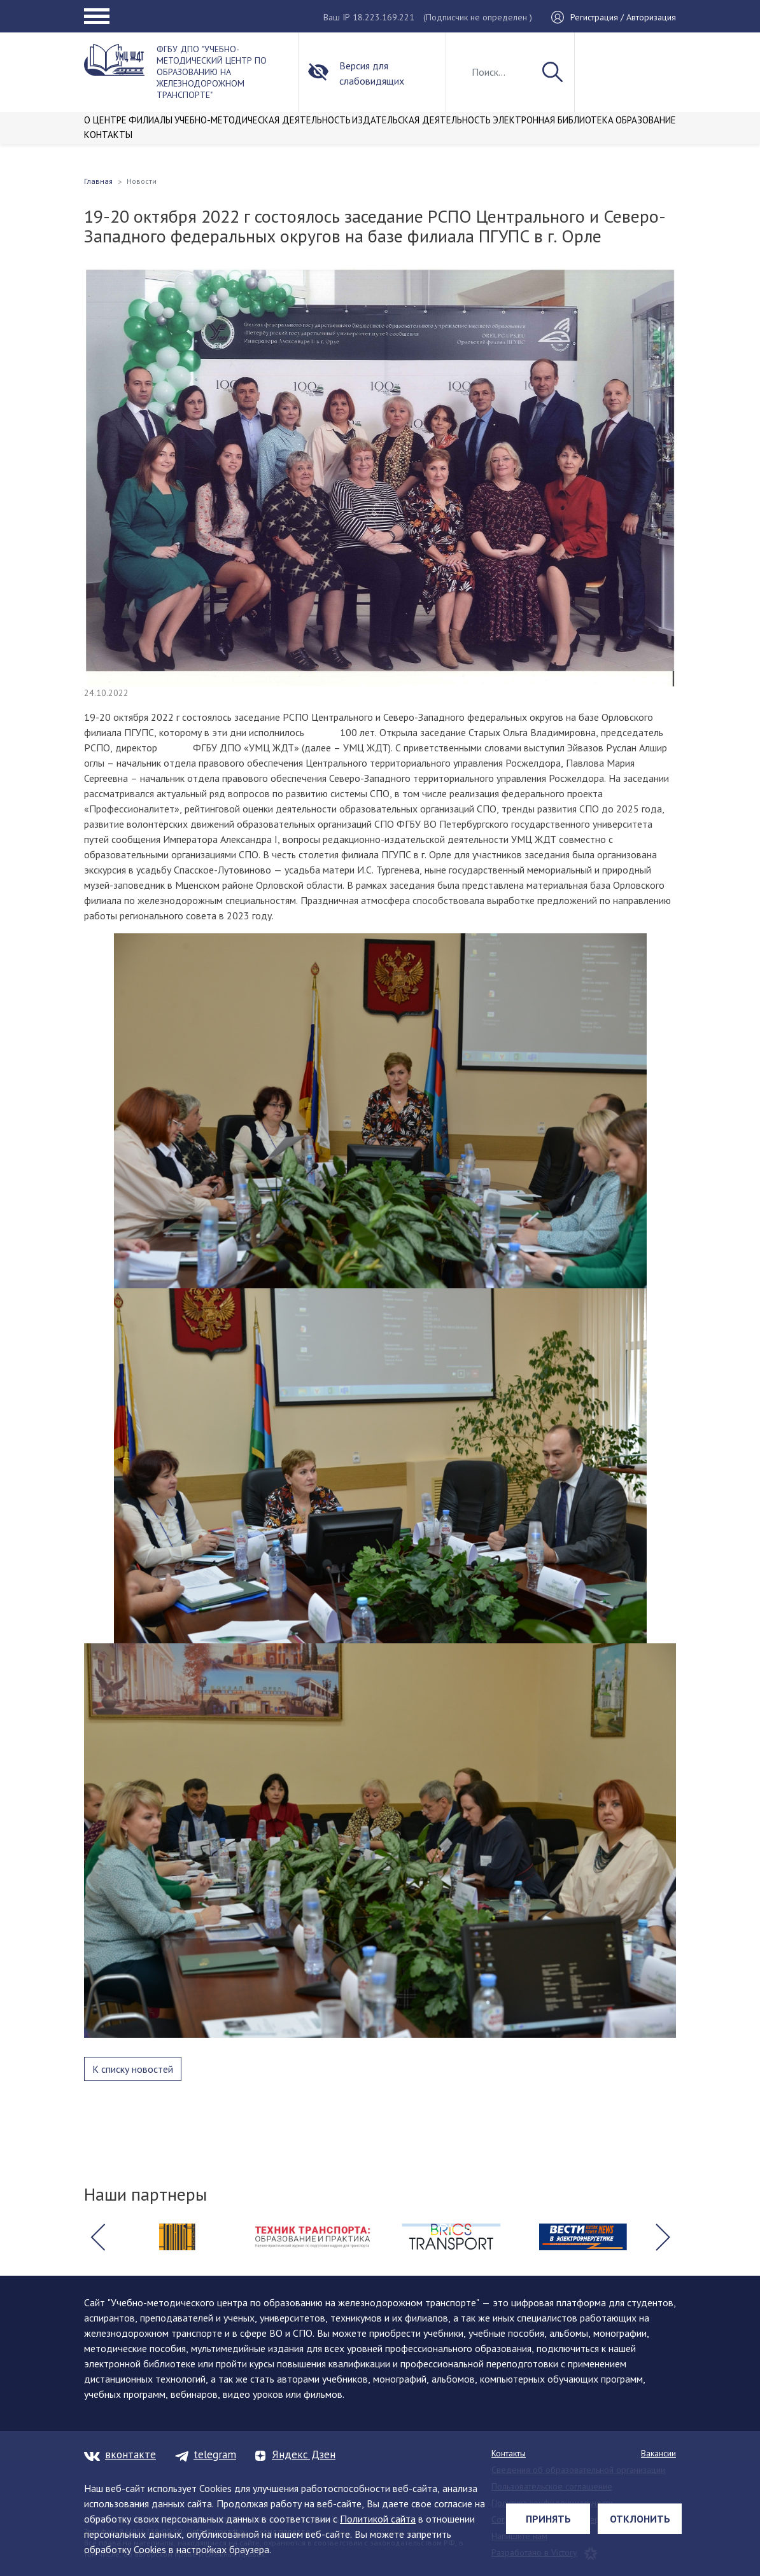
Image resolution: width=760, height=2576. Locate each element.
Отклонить (640, 2518)
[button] (97, 2237)
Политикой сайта (378, 2518)
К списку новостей (132, 2069)
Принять (548, 2518)
